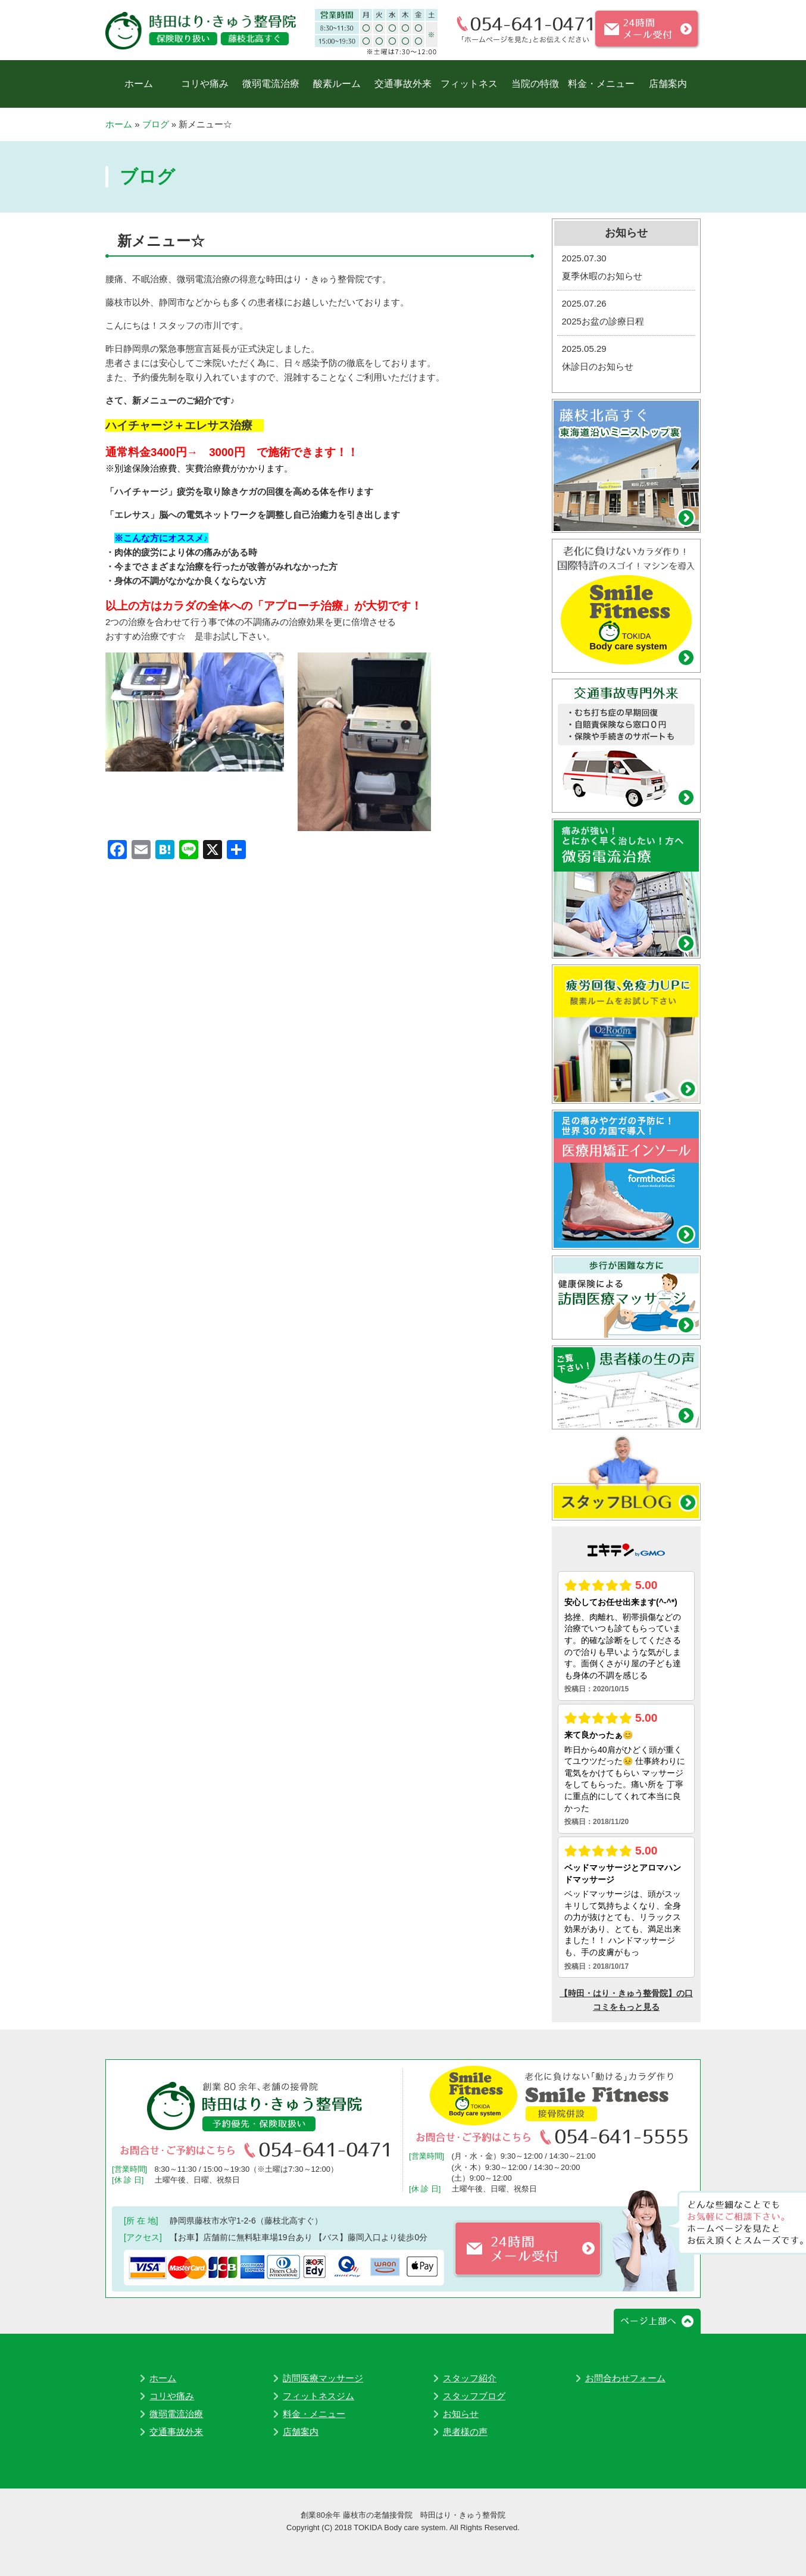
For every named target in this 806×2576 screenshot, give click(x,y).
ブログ (155, 124)
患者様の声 (465, 2432)
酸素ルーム (337, 84)
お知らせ (461, 2414)
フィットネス (469, 84)
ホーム (138, 84)
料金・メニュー (601, 84)
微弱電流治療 (270, 84)
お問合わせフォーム (625, 2378)
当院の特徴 (535, 84)
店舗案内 (668, 84)
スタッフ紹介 (469, 2378)
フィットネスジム (318, 2396)
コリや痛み (205, 84)
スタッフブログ (474, 2396)
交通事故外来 (403, 84)
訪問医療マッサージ (323, 2378)
